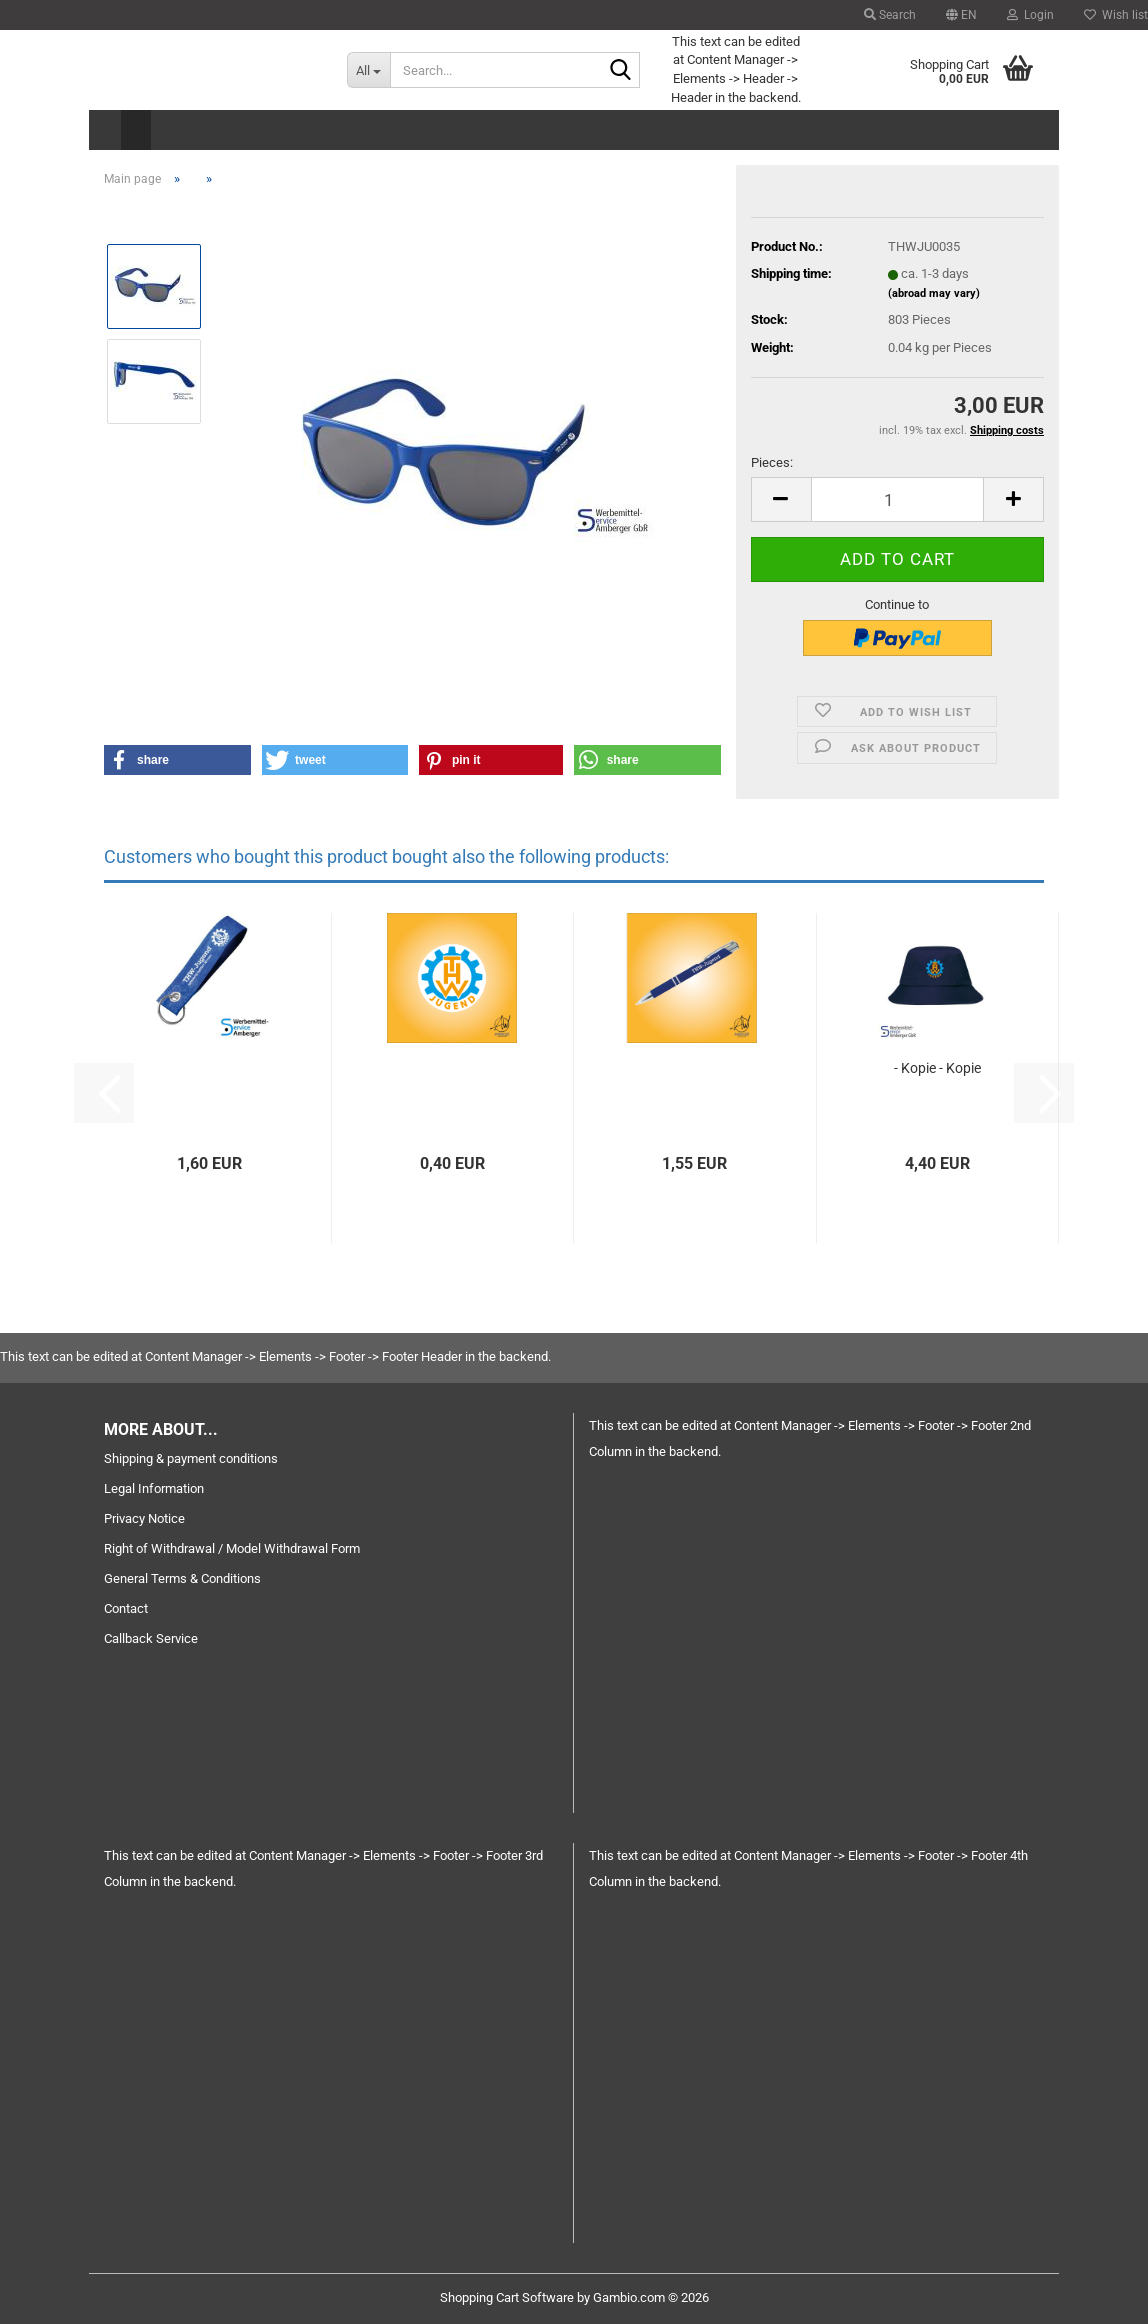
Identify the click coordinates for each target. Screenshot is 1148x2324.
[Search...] (368, 70)
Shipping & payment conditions (191, 1458)
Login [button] (1030, 15)
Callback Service (151, 1638)
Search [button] (890, 15)
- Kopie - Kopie (937, 1068)
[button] (961, 15)
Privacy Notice (144, 1518)
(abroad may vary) (934, 293)
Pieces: (772, 462)
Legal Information (154, 1488)
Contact (126, 1608)
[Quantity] (897, 499)
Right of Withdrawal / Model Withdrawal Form (232, 1548)
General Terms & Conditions (182, 1578)
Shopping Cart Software (507, 2297)
